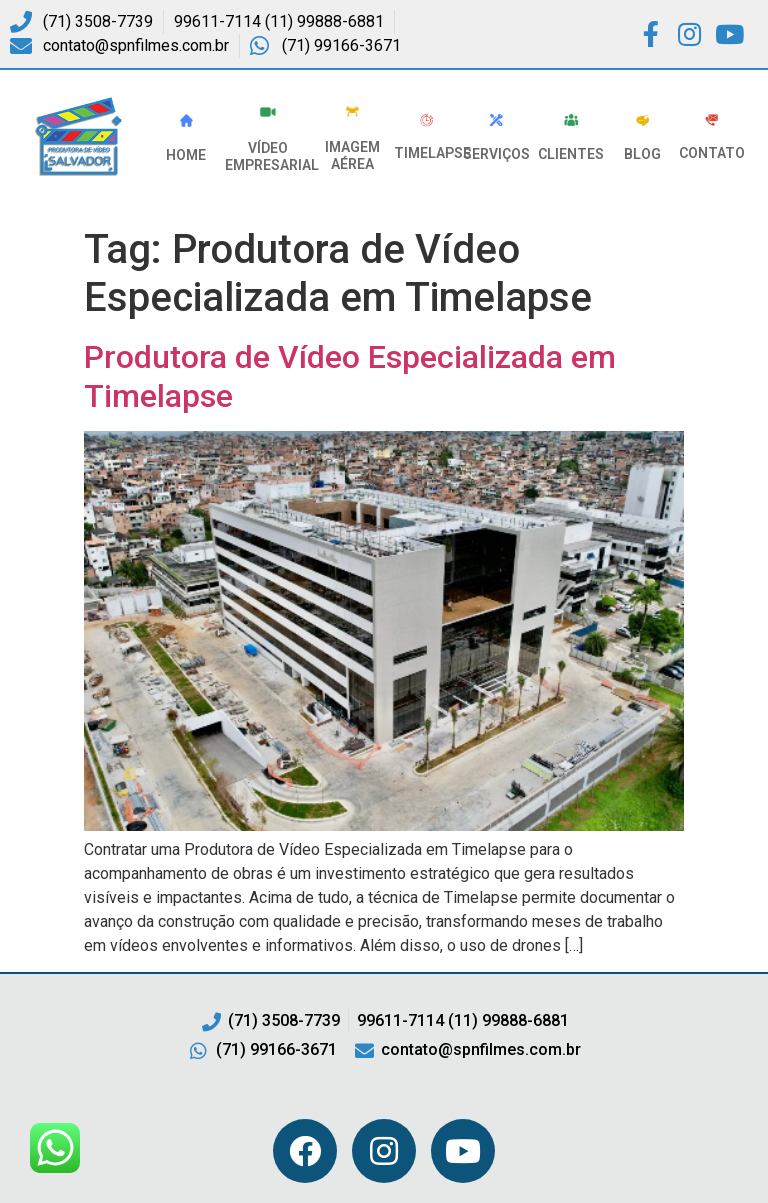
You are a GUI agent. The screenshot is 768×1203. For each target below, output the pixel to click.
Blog (642, 154)
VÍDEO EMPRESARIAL (272, 156)
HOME (186, 155)
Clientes (571, 154)
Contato (712, 153)
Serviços (496, 154)
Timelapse (432, 153)
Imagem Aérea (352, 155)
